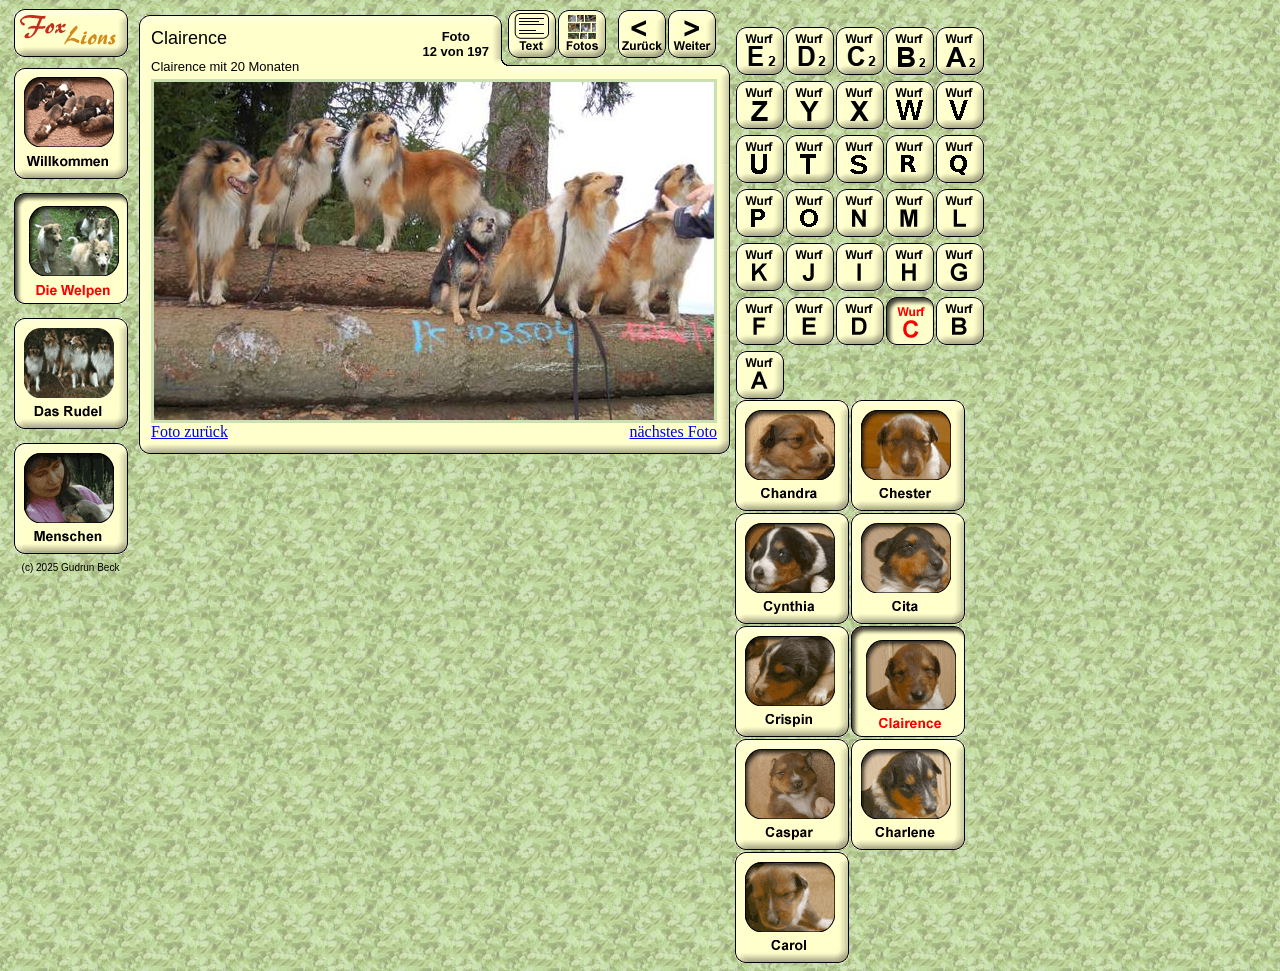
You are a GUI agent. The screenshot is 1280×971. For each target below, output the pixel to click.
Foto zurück (189, 431)
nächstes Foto (673, 431)
